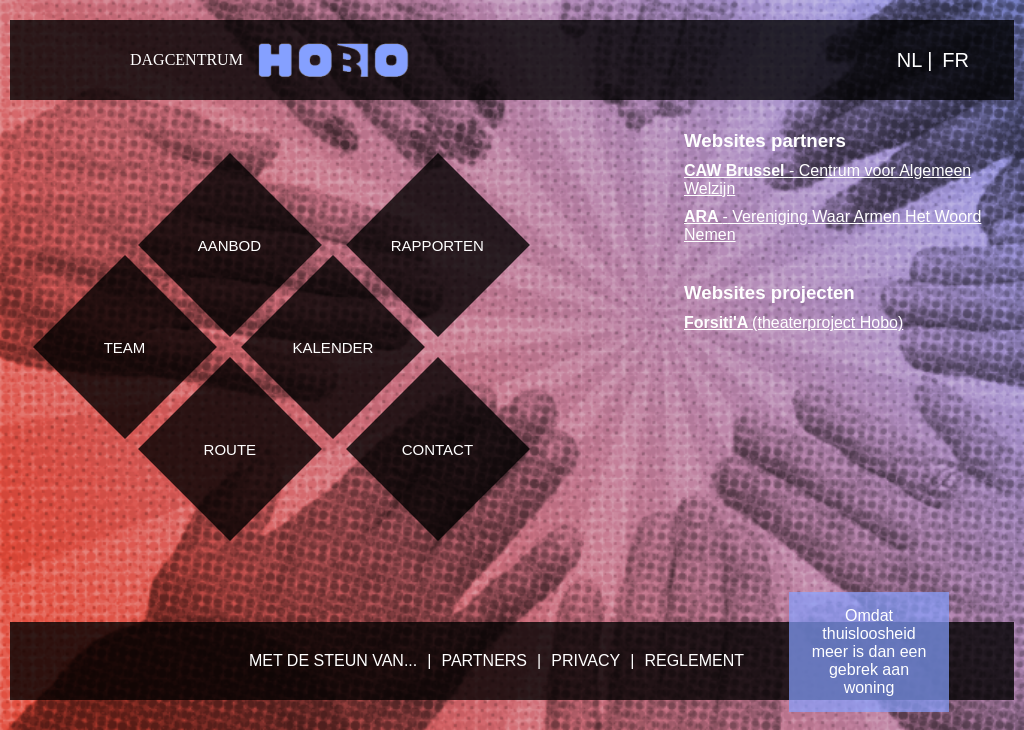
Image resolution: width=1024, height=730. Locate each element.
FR (955, 60)
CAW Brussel (736, 170)
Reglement (694, 660)
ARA (703, 216)
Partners (484, 660)
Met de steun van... (333, 660)
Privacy (585, 660)
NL (912, 60)
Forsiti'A (716, 322)
